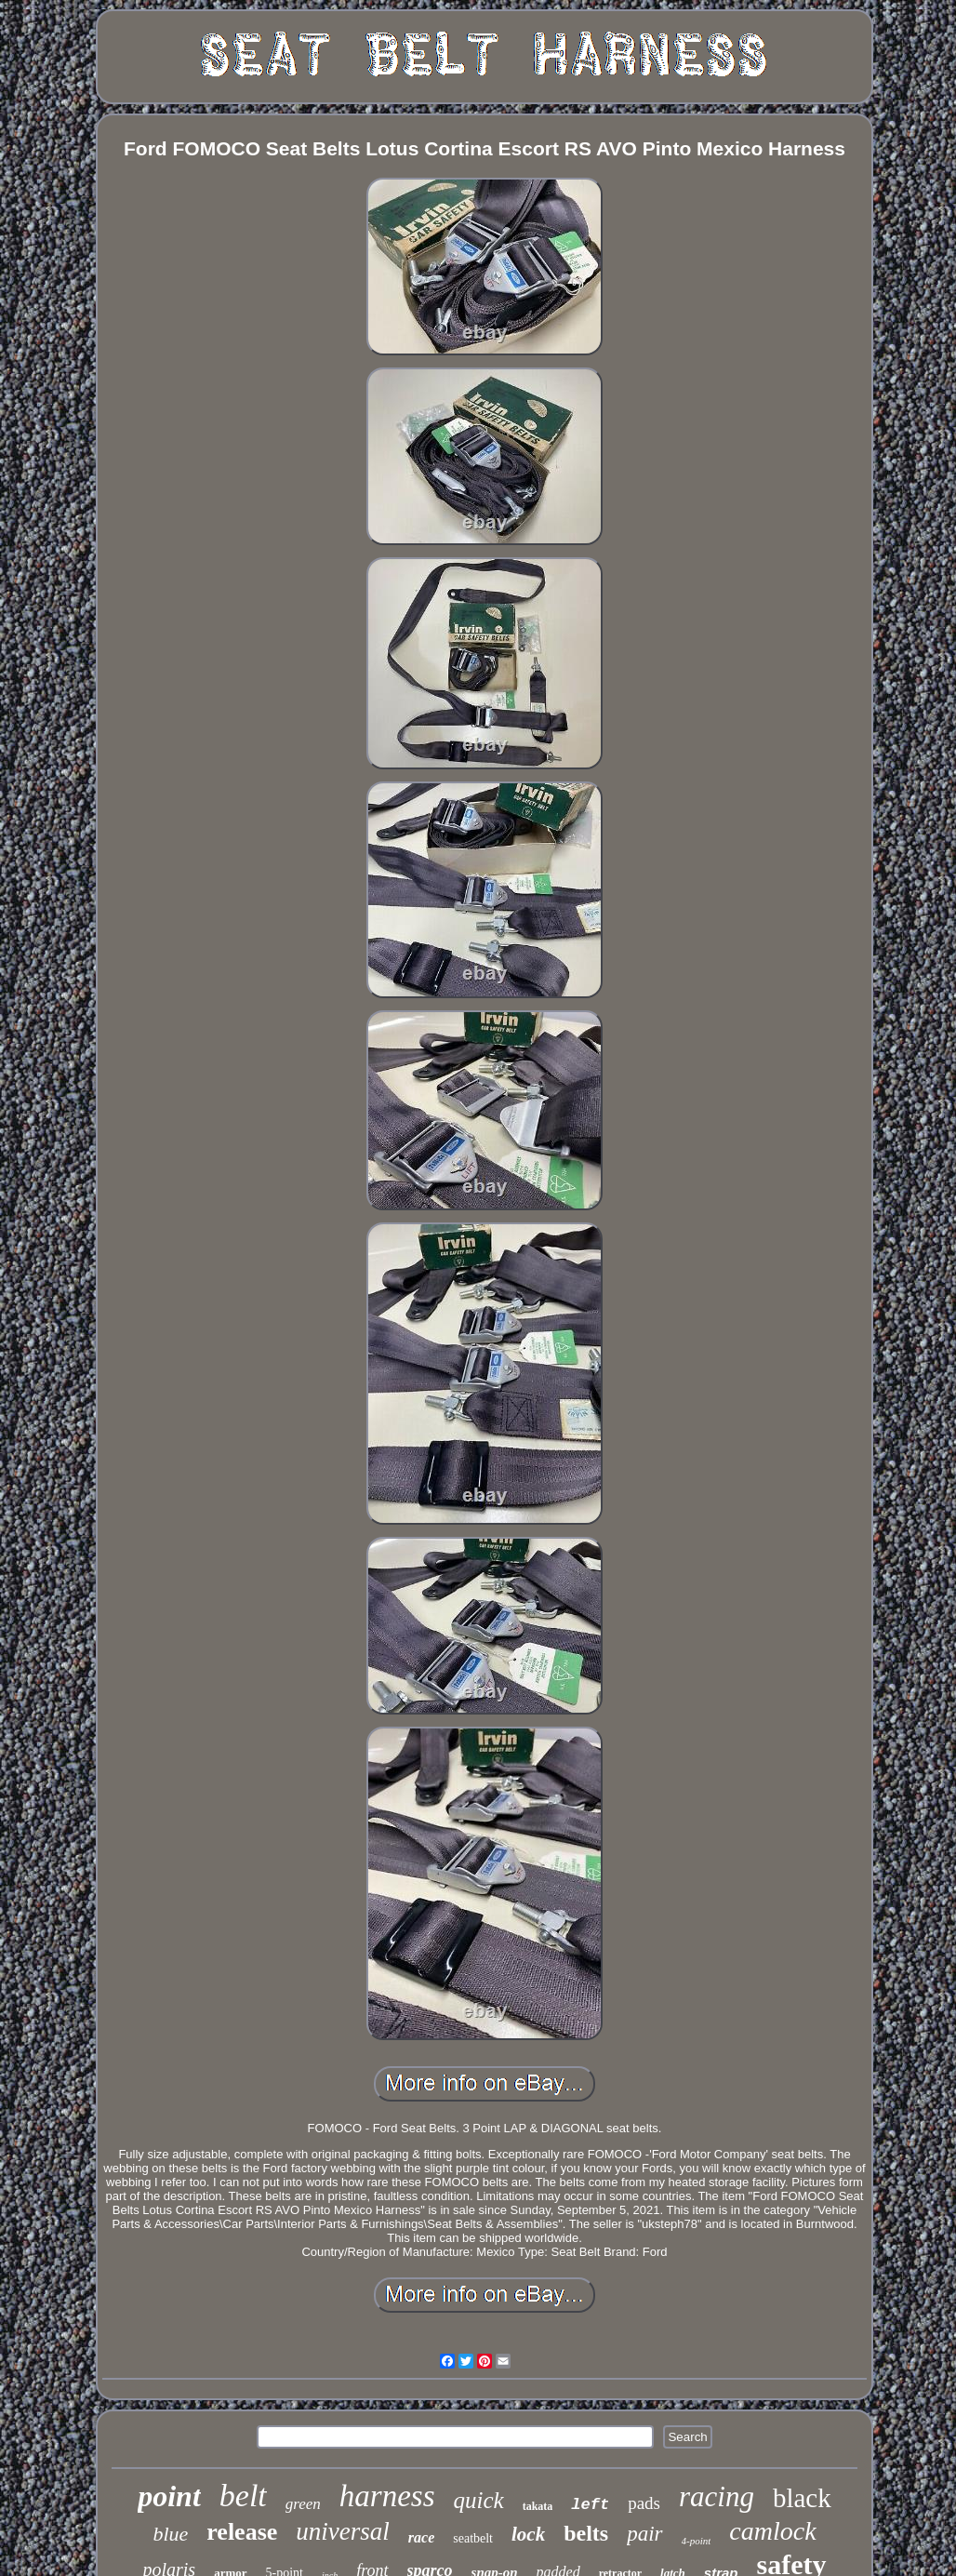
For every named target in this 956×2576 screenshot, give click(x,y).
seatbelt (473, 2538)
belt (243, 2495)
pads (644, 2503)
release (241, 2531)
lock (528, 2534)
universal (343, 2531)
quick (479, 2500)
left (590, 2505)
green (303, 2504)
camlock (772, 2530)
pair (644, 2533)
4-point (696, 2540)
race (421, 2537)
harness (387, 2496)
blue (170, 2533)
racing (716, 2496)
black (802, 2498)
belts (586, 2533)
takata (538, 2506)
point (169, 2496)
